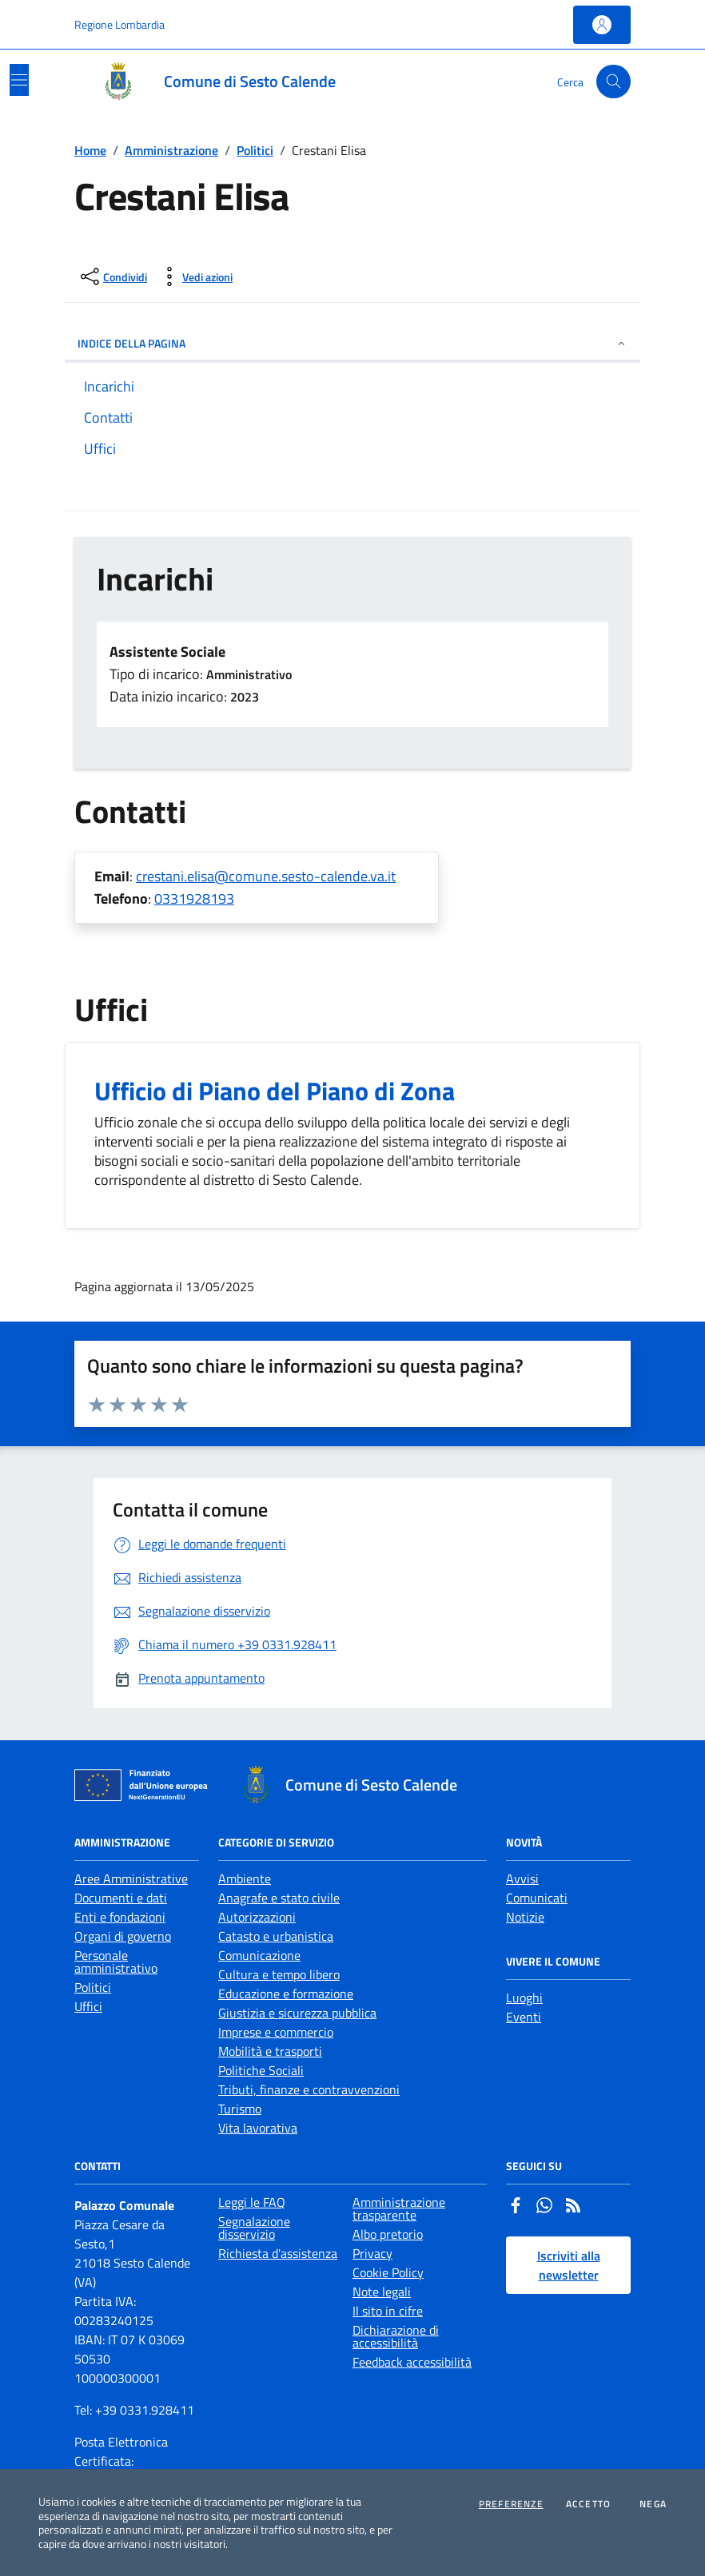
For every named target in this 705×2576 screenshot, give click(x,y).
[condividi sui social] (112, 276)
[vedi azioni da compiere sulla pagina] (194, 276)
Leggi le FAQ (251, 2202)
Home (90, 150)
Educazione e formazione (285, 1993)
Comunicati (537, 1897)
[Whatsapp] (544, 2206)
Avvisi (522, 1878)
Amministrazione (171, 150)
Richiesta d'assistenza (277, 2253)
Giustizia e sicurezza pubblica (297, 2012)
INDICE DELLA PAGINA (352, 343)
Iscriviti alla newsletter (568, 2265)
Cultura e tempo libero (279, 1974)
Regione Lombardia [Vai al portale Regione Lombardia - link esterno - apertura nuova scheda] (119, 24)
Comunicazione (259, 1955)
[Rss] (573, 2206)
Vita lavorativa (257, 2127)
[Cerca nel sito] (613, 82)
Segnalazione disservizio (254, 2228)
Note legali (381, 2291)
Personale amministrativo (115, 1962)
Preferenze (511, 2504)
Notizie (525, 1916)
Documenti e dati (120, 1897)
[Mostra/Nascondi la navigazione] (19, 79)
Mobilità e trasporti (270, 2051)
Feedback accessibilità (412, 2361)
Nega (653, 2504)
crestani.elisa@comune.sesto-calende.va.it (266, 876)
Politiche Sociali (261, 2070)
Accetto (588, 2504)
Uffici (88, 2006)
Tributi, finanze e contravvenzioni (309, 2089)
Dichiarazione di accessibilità (395, 2336)
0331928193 (194, 898)
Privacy (372, 2253)
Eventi (523, 2016)
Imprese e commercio (275, 2031)
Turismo (239, 2108)
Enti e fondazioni (119, 1916)
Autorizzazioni (257, 1916)
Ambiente (244, 1878)
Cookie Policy (388, 2272)
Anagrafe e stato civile (279, 1897)
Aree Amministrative (131, 1878)
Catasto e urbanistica (275, 1936)
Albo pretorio (387, 2234)
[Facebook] (515, 2206)
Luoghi (524, 1997)
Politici (255, 150)
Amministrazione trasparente (398, 2208)
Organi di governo (122, 1936)
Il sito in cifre (387, 2310)
